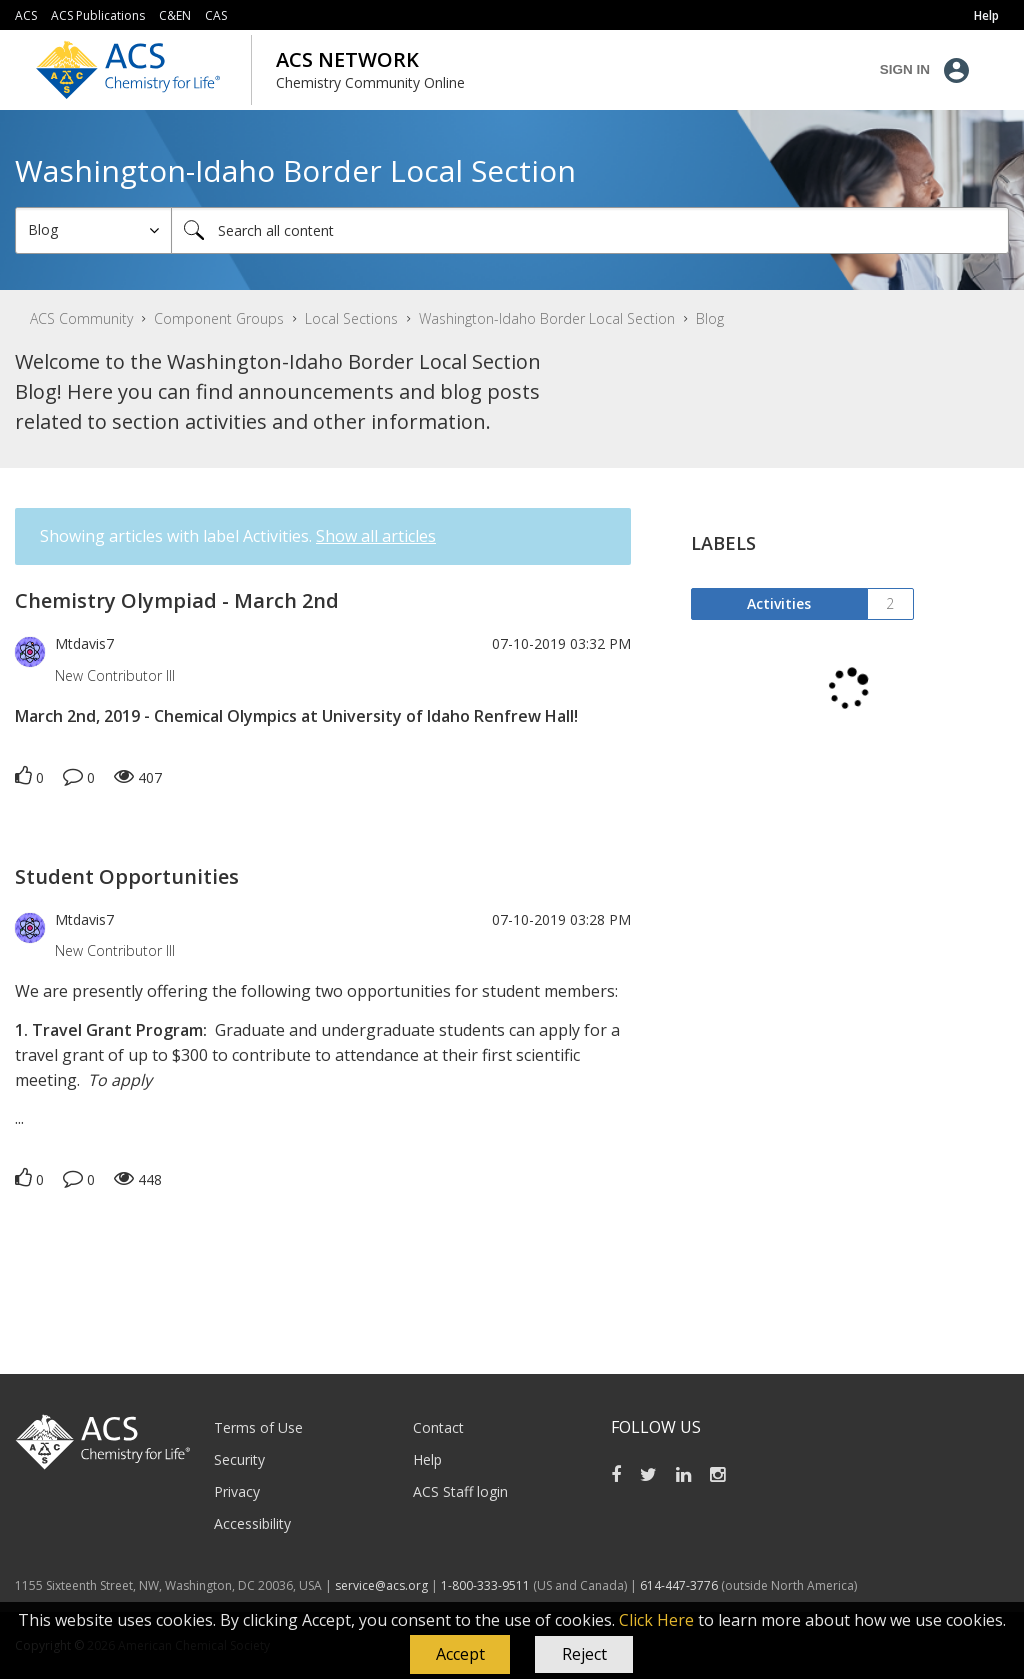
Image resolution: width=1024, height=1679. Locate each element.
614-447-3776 (680, 1585)
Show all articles (376, 536)
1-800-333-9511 (485, 1585)
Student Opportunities (127, 876)
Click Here (656, 1620)
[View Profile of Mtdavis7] (84, 643)
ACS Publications (98, 15)
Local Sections (351, 318)
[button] (460, 1655)
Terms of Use (258, 1427)
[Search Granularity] (93, 230)
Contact (438, 1427)
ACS (26, 15)
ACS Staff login (460, 1491)
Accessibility (252, 1523)
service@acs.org (381, 1585)
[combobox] (590, 230)
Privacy (237, 1491)
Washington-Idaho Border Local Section (547, 318)
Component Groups (219, 318)
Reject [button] (584, 1654)
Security (239, 1459)
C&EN (175, 15)
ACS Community (81, 318)
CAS (216, 15)
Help (427, 1459)
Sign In (905, 69)
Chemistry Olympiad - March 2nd (177, 600)
